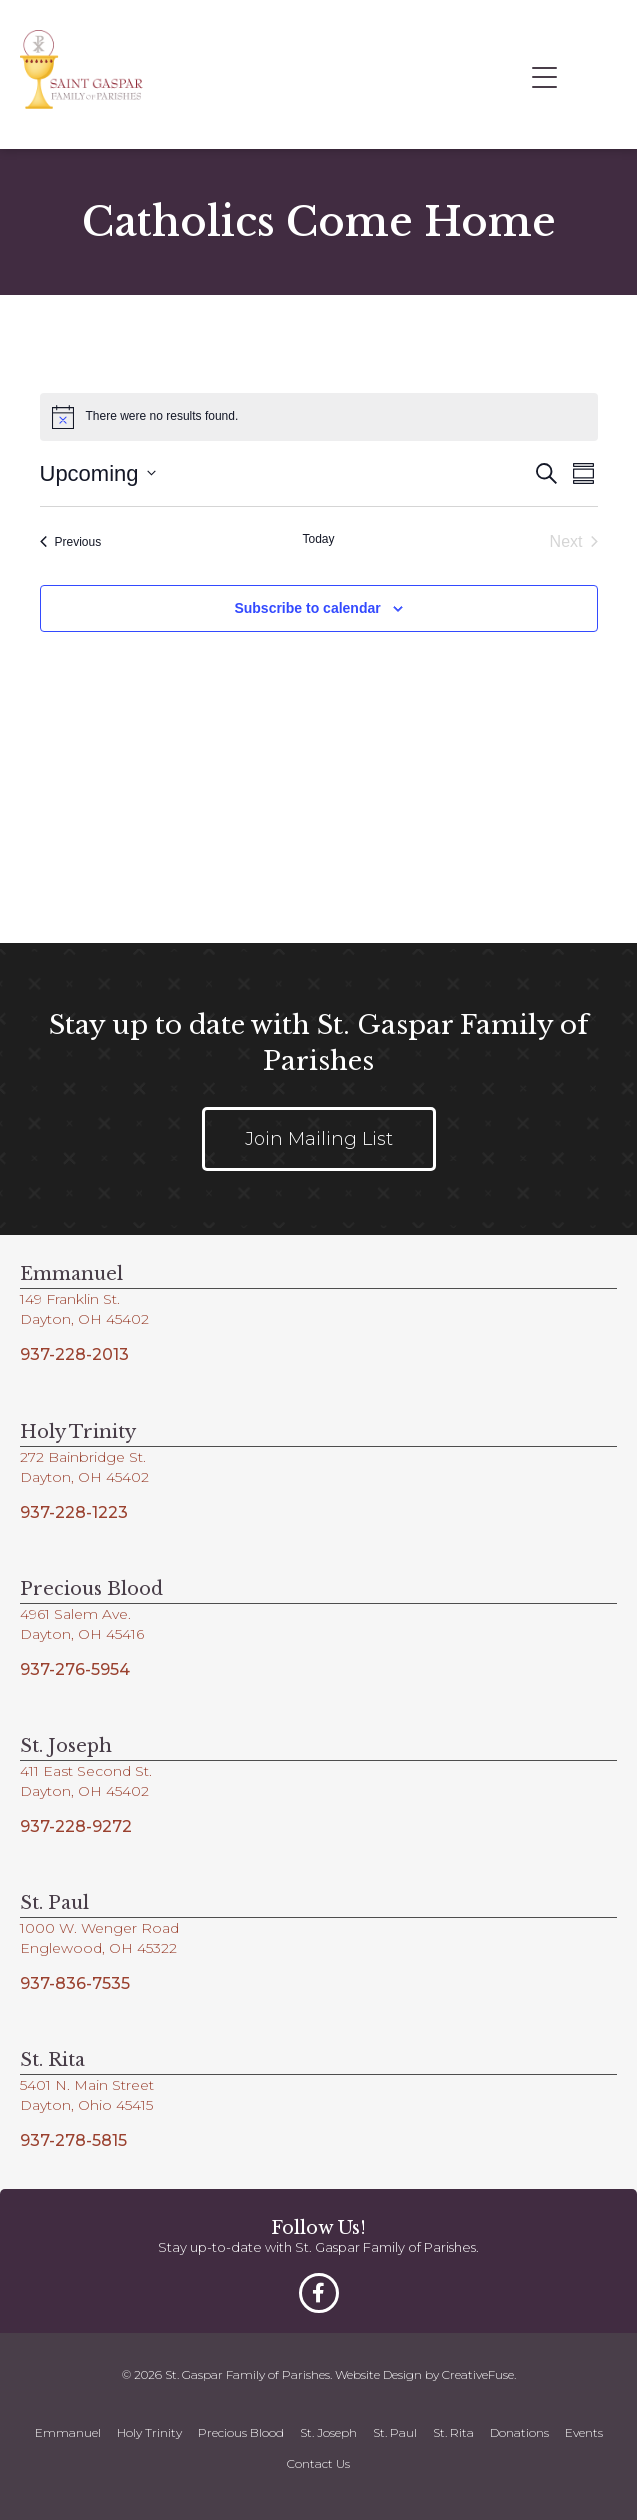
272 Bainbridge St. (83, 1457)
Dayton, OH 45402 (84, 1319)
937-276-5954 (75, 1669)
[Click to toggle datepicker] (98, 473)
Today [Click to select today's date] (318, 539)
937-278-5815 (73, 2140)
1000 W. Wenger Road (99, 1928)
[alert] (319, 417)
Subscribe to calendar (307, 608)
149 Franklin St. (70, 1299)
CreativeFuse (478, 2374)
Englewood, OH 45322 (98, 1948)
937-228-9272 (76, 1826)
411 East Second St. (86, 1771)
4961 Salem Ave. (75, 1614)
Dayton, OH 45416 (82, 1634)
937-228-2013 (74, 1354)
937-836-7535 (75, 1983)
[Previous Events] (71, 542)
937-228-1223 (74, 1512)
